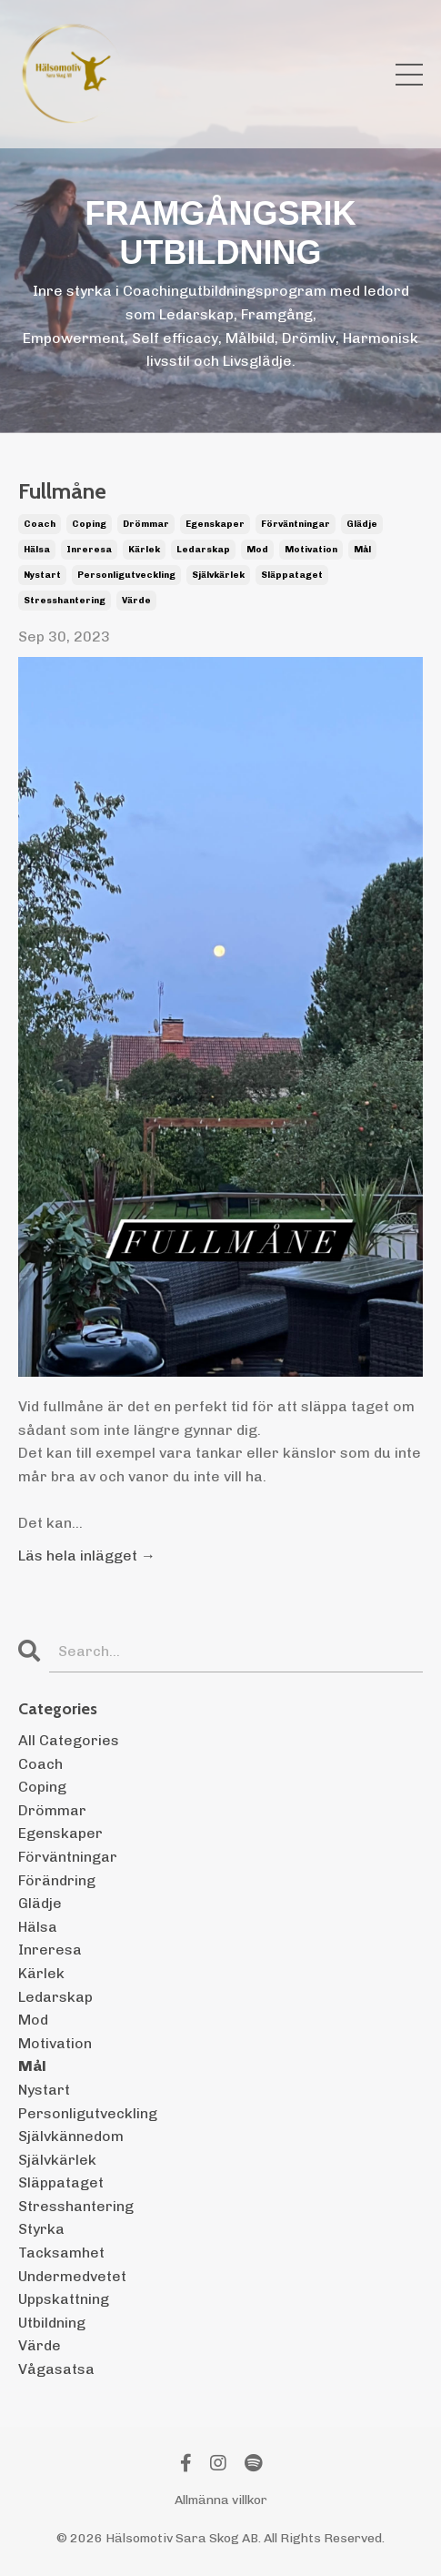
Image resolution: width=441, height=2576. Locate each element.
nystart (42, 575)
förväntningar (295, 524)
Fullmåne (62, 491)
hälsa (37, 549)
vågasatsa (56, 2369)
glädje (361, 524)
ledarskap (203, 549)
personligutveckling (126, 575)
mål (362, 549)
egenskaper (215, 524)
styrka (41, 2229)
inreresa (89, 549)
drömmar (146, 524)
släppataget (292, 575)
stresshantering (64, 600)
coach (39, 524)
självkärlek (218, 575)
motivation (311, 549)
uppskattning (63, 2299)
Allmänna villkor (221, 2500)
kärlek (144, 549)
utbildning (51, 2322)
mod (257, 549)
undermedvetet (72, 2276)
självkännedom (71, 2136)
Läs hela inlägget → (86, 1555)
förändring (56, 1880)
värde (136, 600)
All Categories (68, 1740)
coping (89, 524)
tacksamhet (61, 2252)
